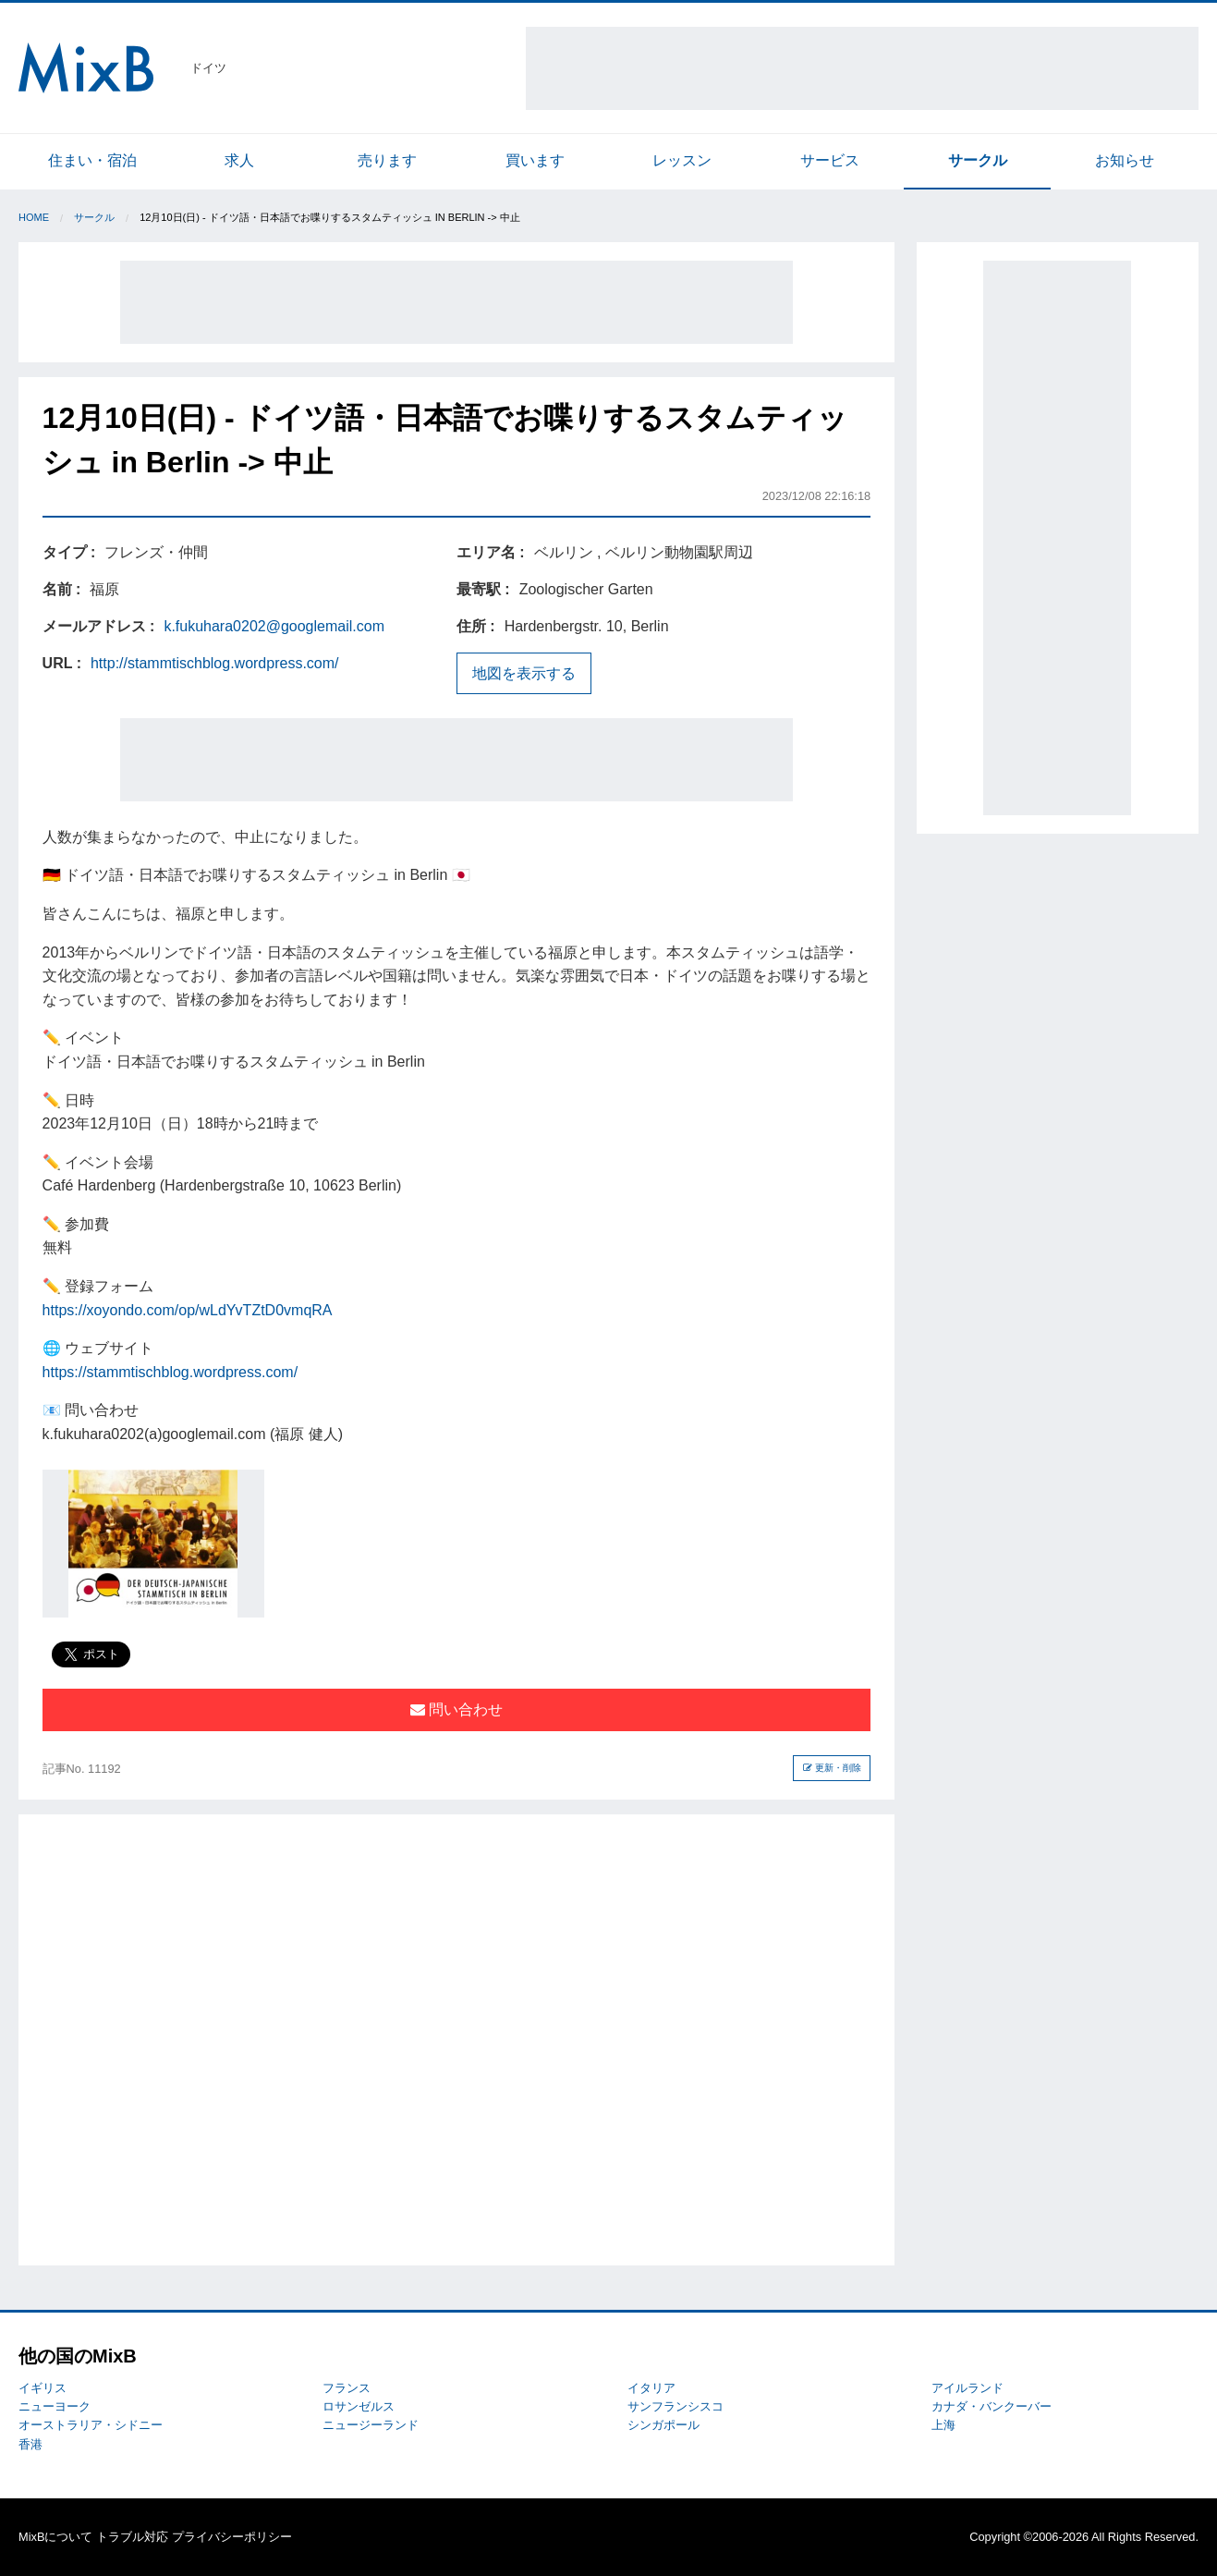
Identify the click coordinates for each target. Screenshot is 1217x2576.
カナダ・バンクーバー (991, 2406)
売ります (387, 160)
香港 (30, 2444)
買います (535, 160)
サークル (977, 160)
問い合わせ (456, 1709)
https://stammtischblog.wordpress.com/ (170, 1372)
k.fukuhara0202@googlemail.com (274, 626)
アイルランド (967, 2388)
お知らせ (1124, 160)
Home (33, 217)
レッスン (682, 160)
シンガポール (663, 2425)
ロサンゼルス (359, 2406)
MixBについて (55, 2537)
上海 (943, 2425)
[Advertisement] (862, 68)
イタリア (651, 2388)
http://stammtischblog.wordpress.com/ (215, 663)
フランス (347, 2388)
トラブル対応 (132, 2537)
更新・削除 (832, 1768)
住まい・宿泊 (92, 160)
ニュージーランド (371, 2425)
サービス (829, 160)
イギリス (42, 2388)
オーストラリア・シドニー (90, 2425)
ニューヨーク (54, 2406)
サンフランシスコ (675, 2406)
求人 (239, 160)
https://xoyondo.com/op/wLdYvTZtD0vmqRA (188, 1310)
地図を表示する (524, 673)
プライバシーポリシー (232, 2537)
